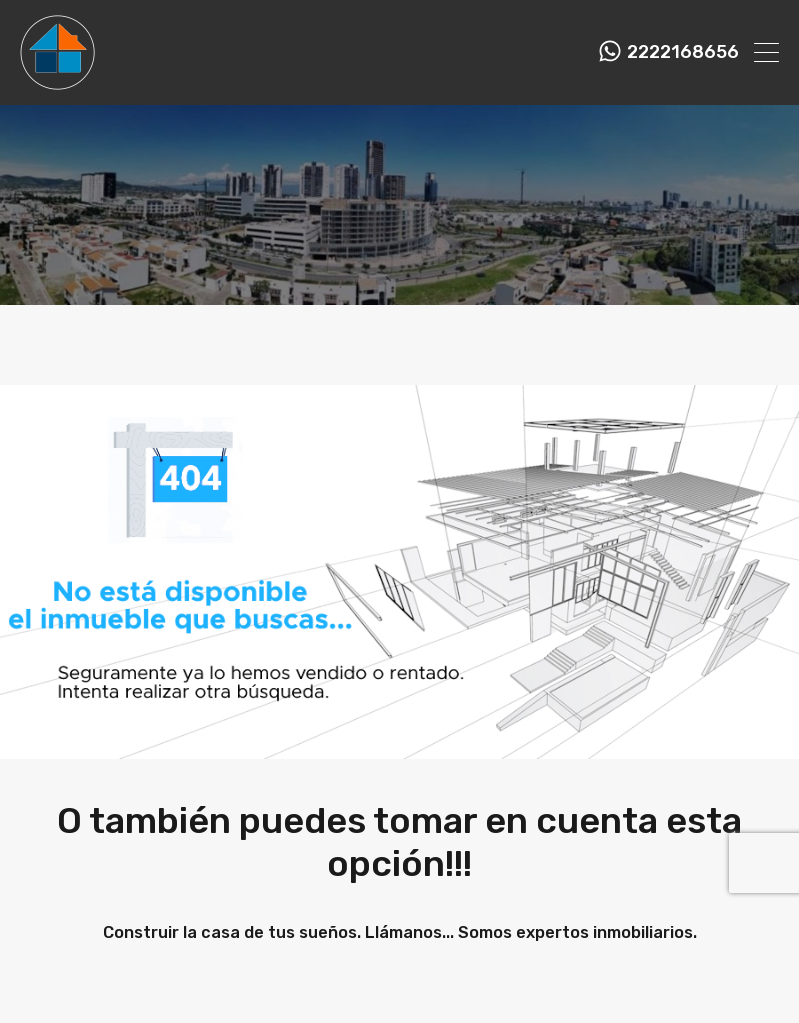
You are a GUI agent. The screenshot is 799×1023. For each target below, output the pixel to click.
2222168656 (683, 52)
